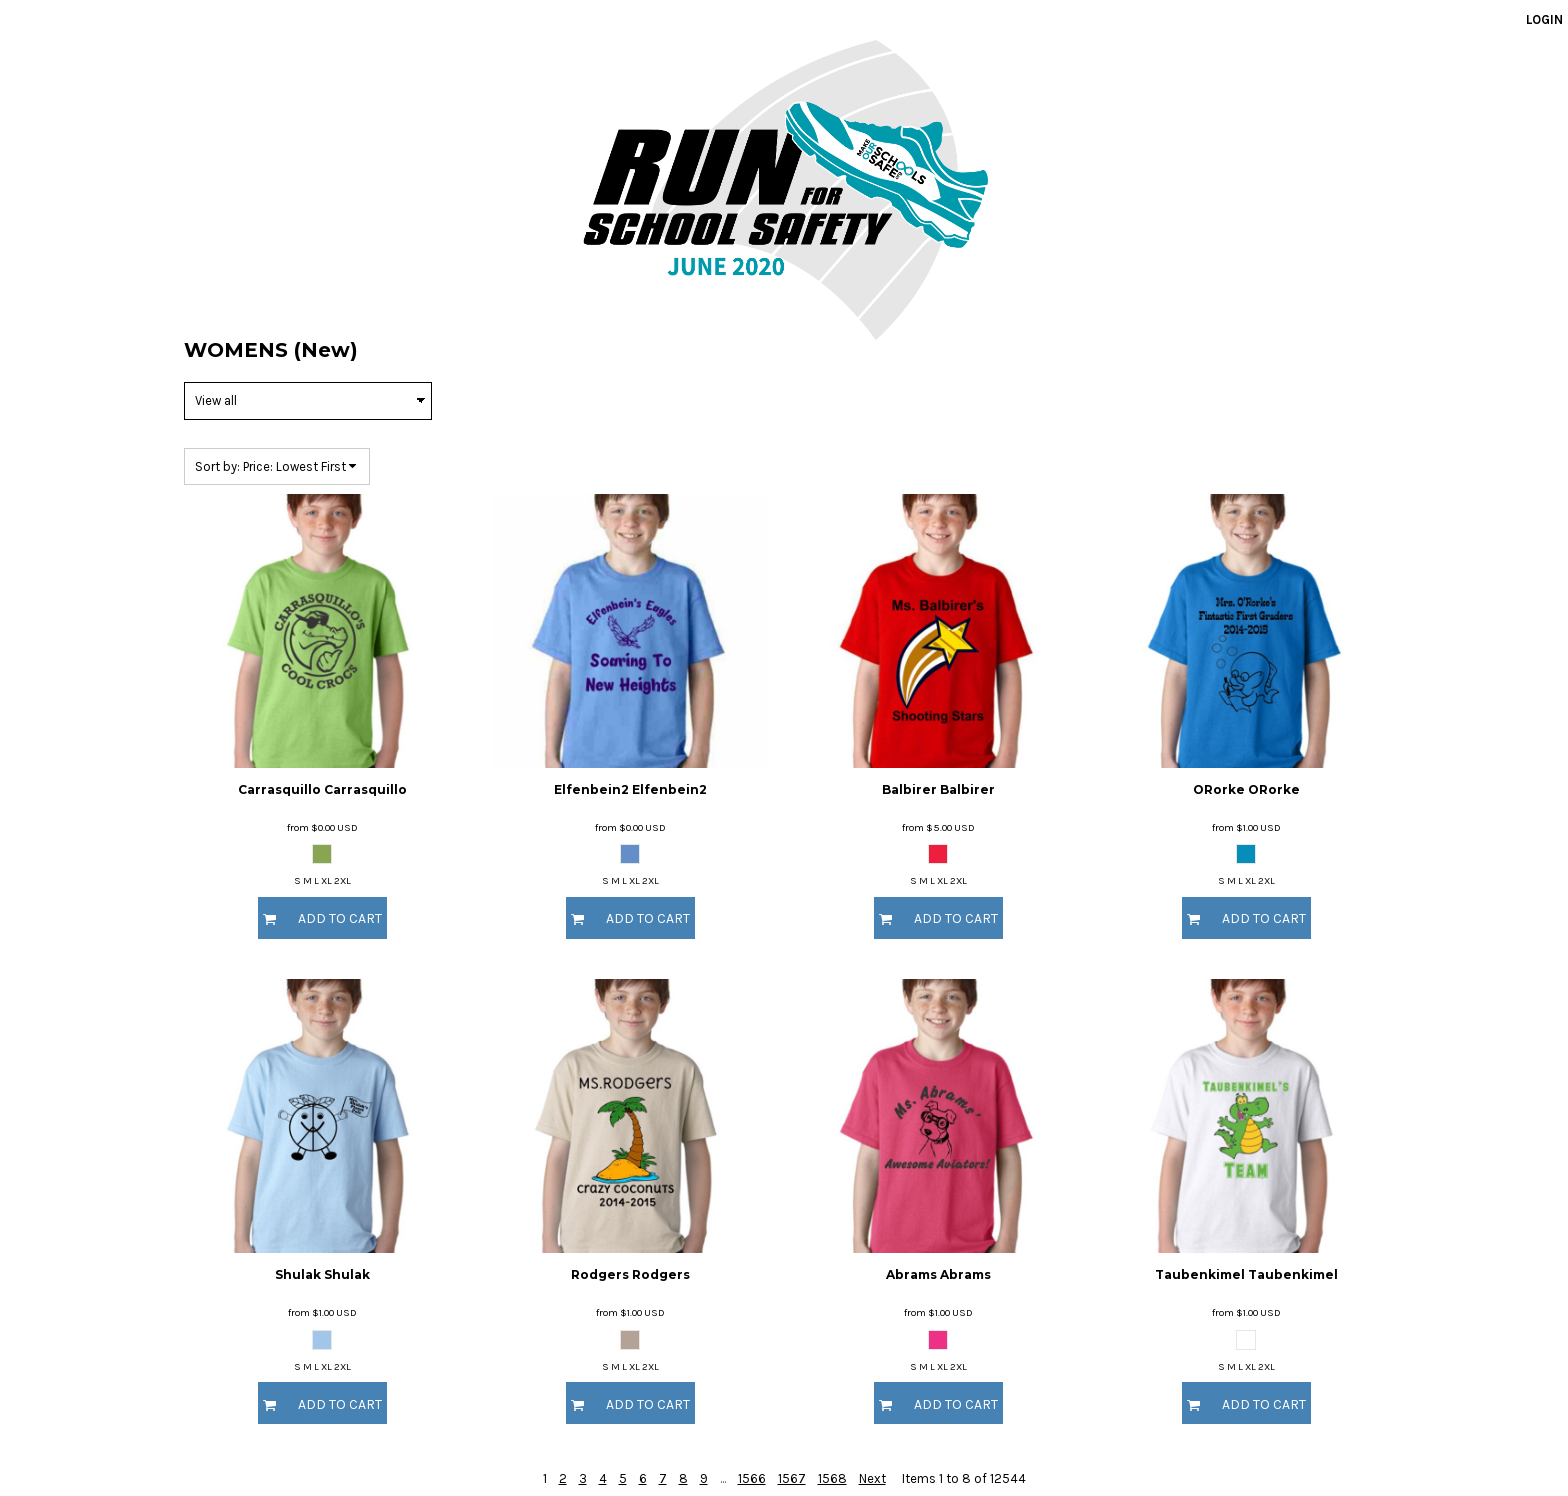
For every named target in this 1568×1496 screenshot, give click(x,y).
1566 (752, 1478)
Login (1544, 19)
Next (872, 1478)
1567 (792, 1478)
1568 (832, 1478)
